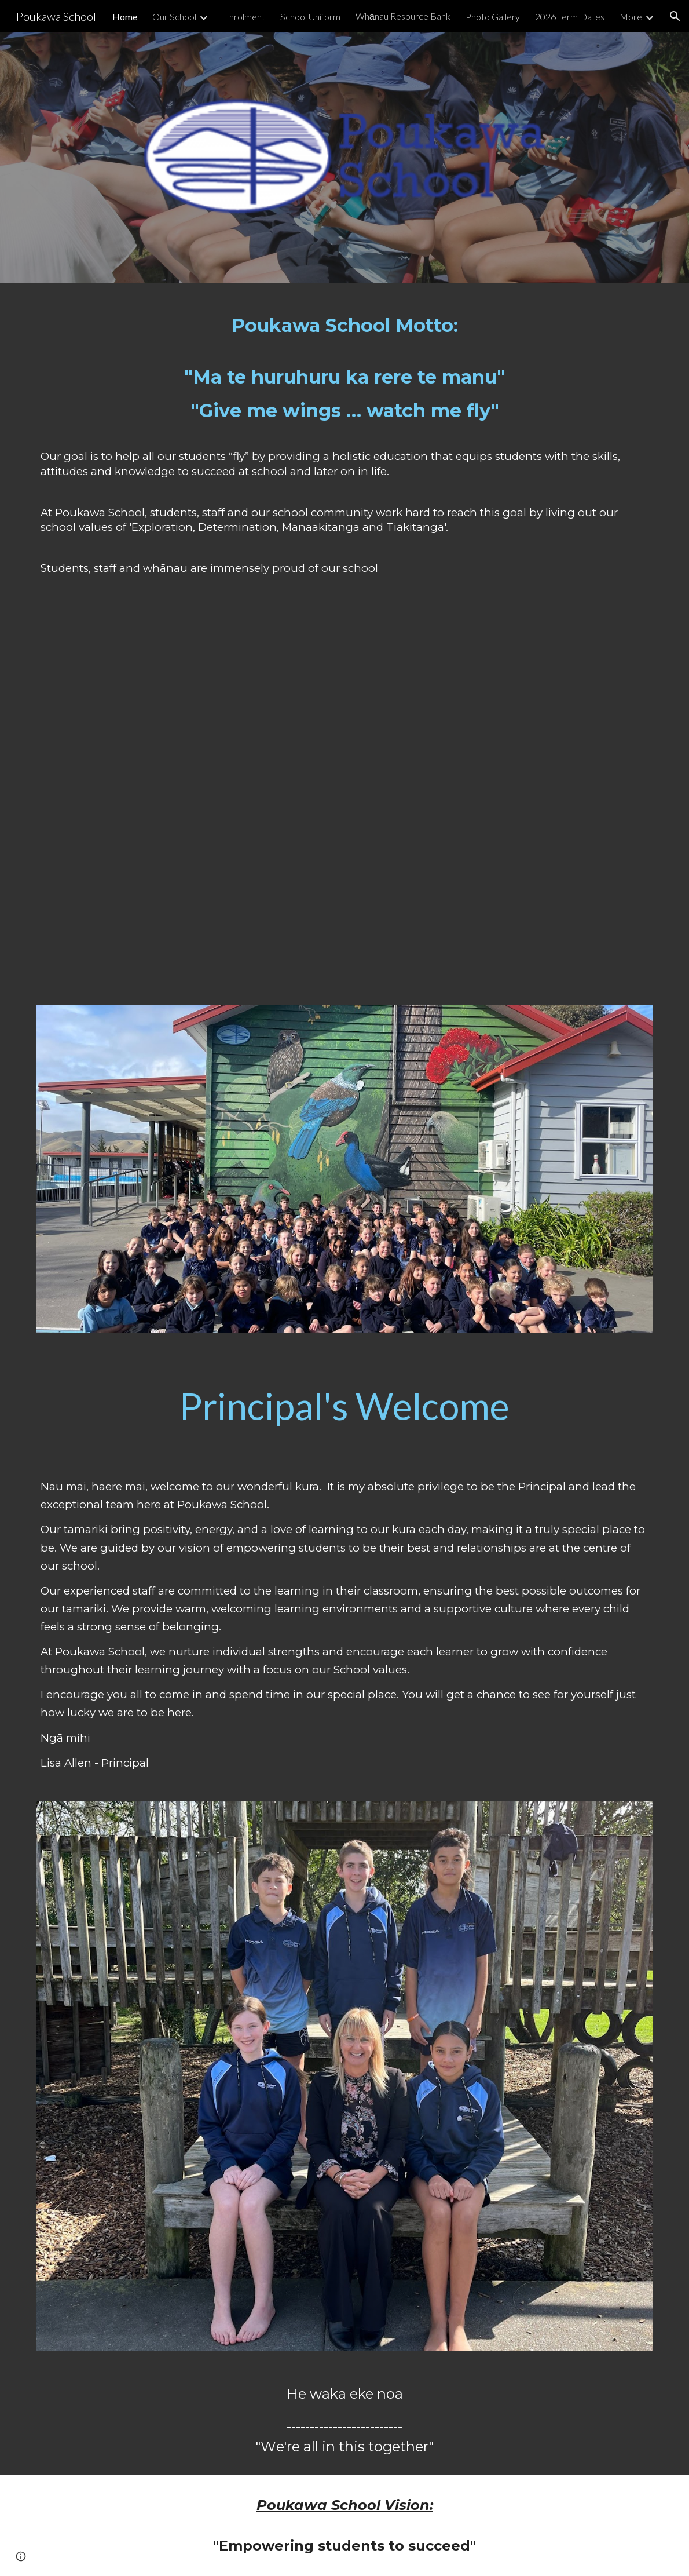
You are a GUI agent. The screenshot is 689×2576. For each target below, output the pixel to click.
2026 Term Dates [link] (569, 16)
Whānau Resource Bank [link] (403, 15)
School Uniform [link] (310, 16)
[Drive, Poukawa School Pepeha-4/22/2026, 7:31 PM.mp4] (345, 801)
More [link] (631, 16)
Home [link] (124, 16)
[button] (675, 16)
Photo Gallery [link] (493, 16)
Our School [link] (174, 16)
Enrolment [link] (244, 16)
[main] (345, 454)
